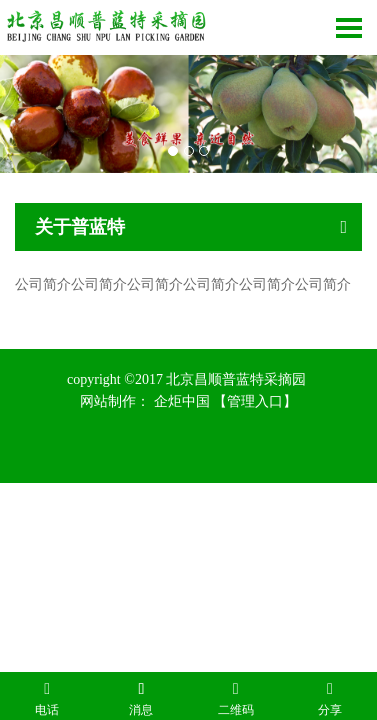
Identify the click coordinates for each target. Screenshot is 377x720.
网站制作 (108, 401)
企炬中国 (182, 401)
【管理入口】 (255, 401)
